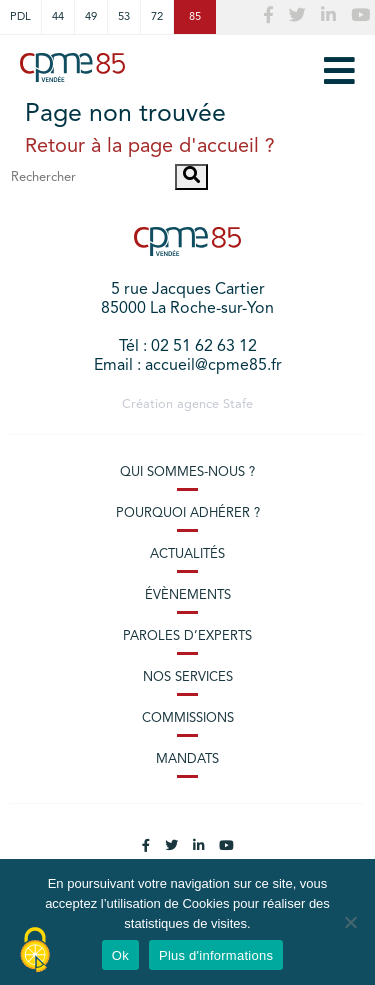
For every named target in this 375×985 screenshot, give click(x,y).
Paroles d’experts (187, 636)
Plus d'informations (216, 955)
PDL (20, 17)
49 (91, 17)
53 (124, 17)
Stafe (238, 404)
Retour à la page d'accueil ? (150, 147)
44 (58, 17)
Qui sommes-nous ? (187, 472)
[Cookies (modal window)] (35, 951)
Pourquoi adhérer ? (188, 513)
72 (157, 17)
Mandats (187, 759)
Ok (120, 955)
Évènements (188, 595)
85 (195, 17)
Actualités (187, 554)
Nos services (188, 677)
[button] (191, 177)
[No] (350, 922)
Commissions (188, 718)
